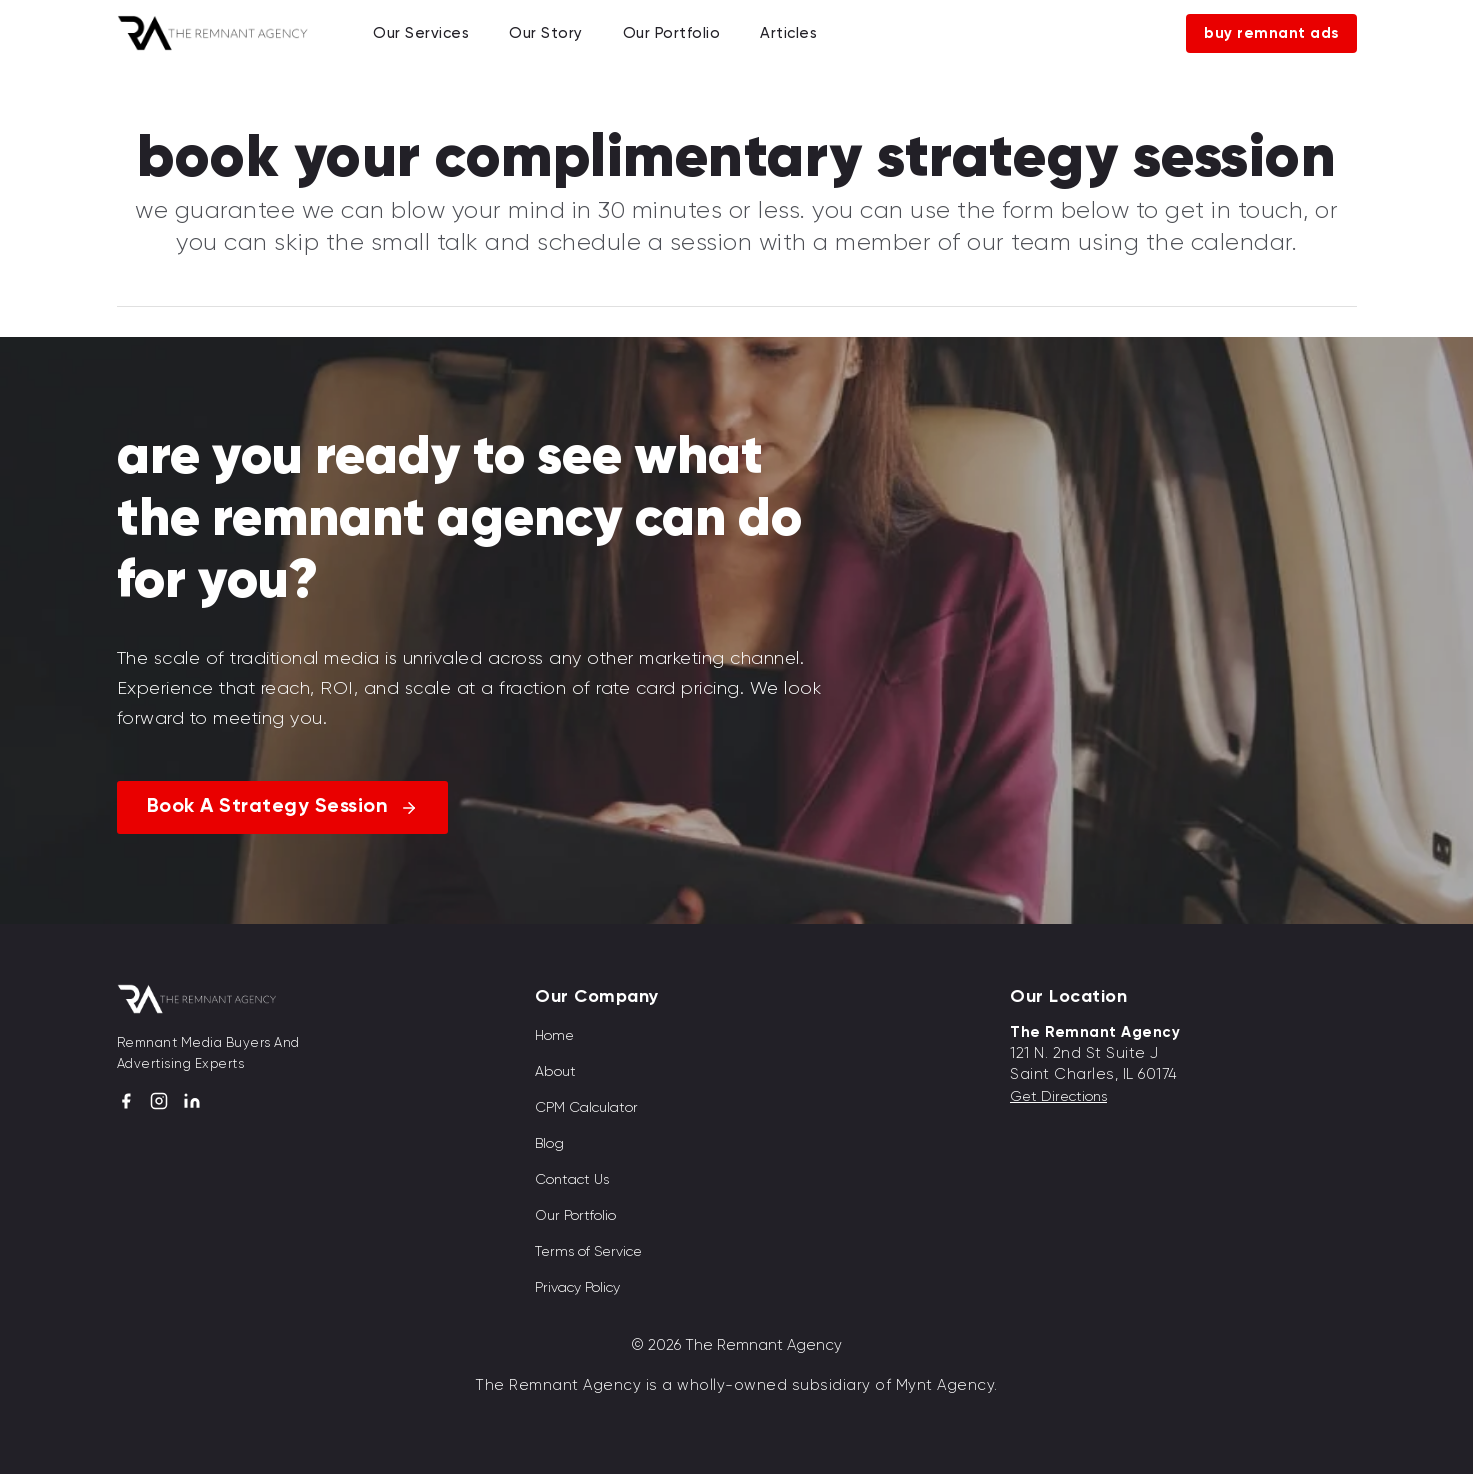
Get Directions (1058, 1096)
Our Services (421, 33)
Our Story (546, 33)
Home (554, 1035)
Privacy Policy (577, 1287)
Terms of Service (588, 1251)
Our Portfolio (672, 33)
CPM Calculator (586, 1107)
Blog (549, 1143)
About (555, 1071)
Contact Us (572, 1179)
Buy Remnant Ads (1271, 33)
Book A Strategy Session (268, 807)
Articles (788, 33)
